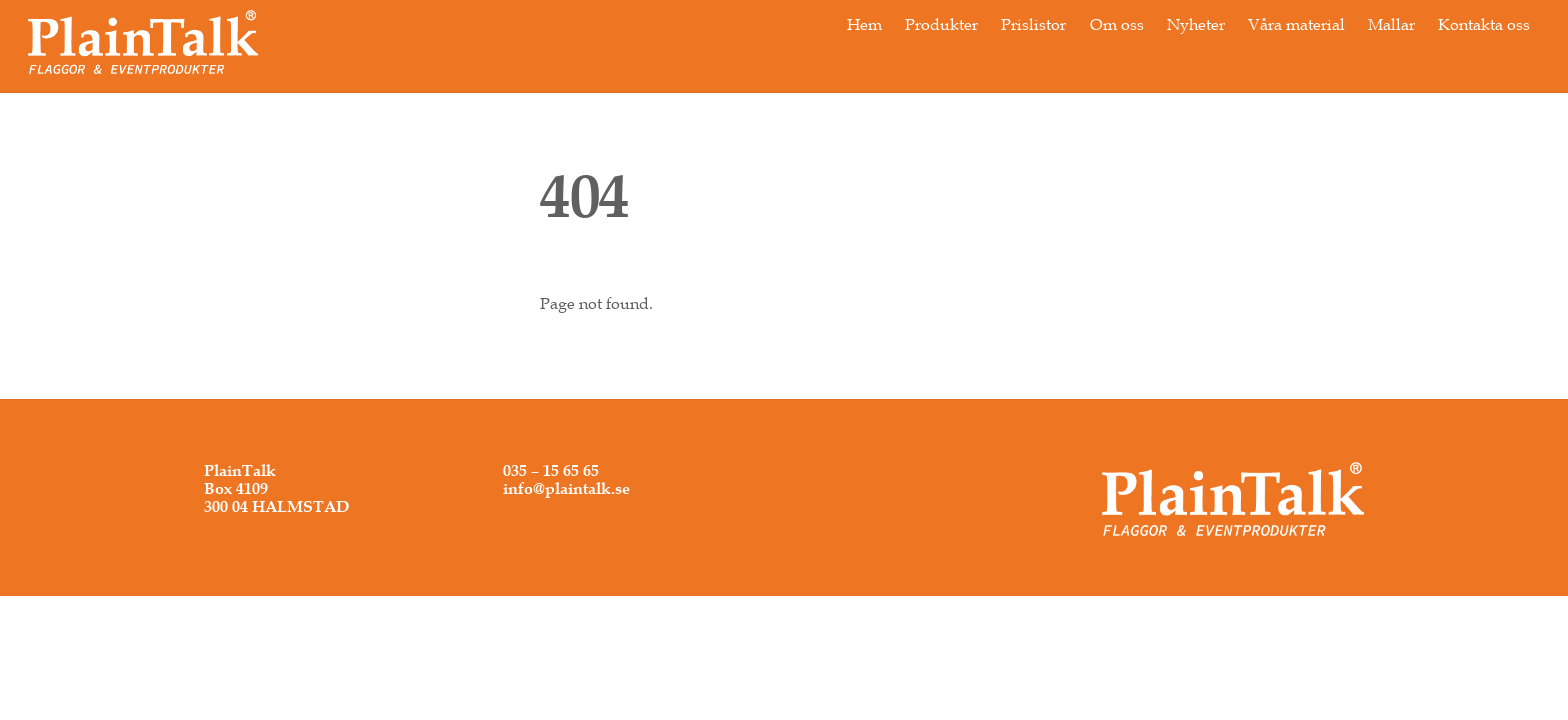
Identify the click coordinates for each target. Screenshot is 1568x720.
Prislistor (1033, 24)
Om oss (1117, 24)
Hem (864, 24)
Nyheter (1196, 24)
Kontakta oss (1484, 24)
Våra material (1296, 24)
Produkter (941, 24)
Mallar (1391, 24)
